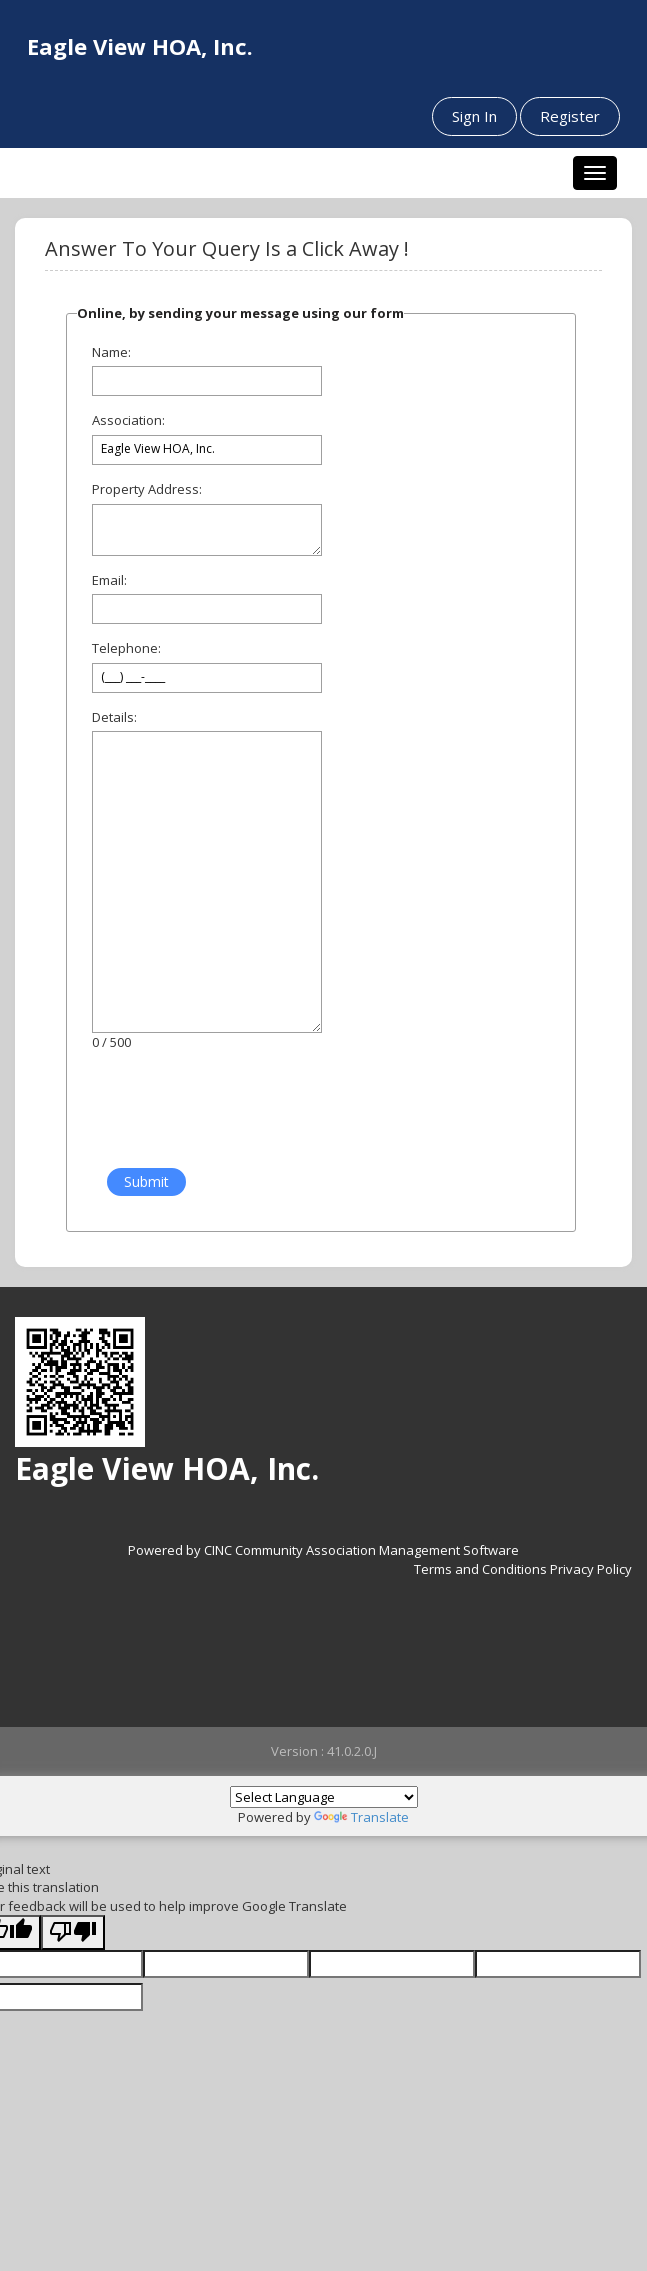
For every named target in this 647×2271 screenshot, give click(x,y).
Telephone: (126, 648)
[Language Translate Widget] (324, 1797)
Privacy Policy (591, 1569)
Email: (109, 580)
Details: (114, 717)
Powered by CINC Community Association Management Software (323, 1550)
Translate (361, 1817)
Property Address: (147, 489)
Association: (128, 420)
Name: (111, 352)
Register (570, 116)
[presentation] (229, 1111)
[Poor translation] (73, 1932)
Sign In (474, 116)
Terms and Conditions (480, 1569)
